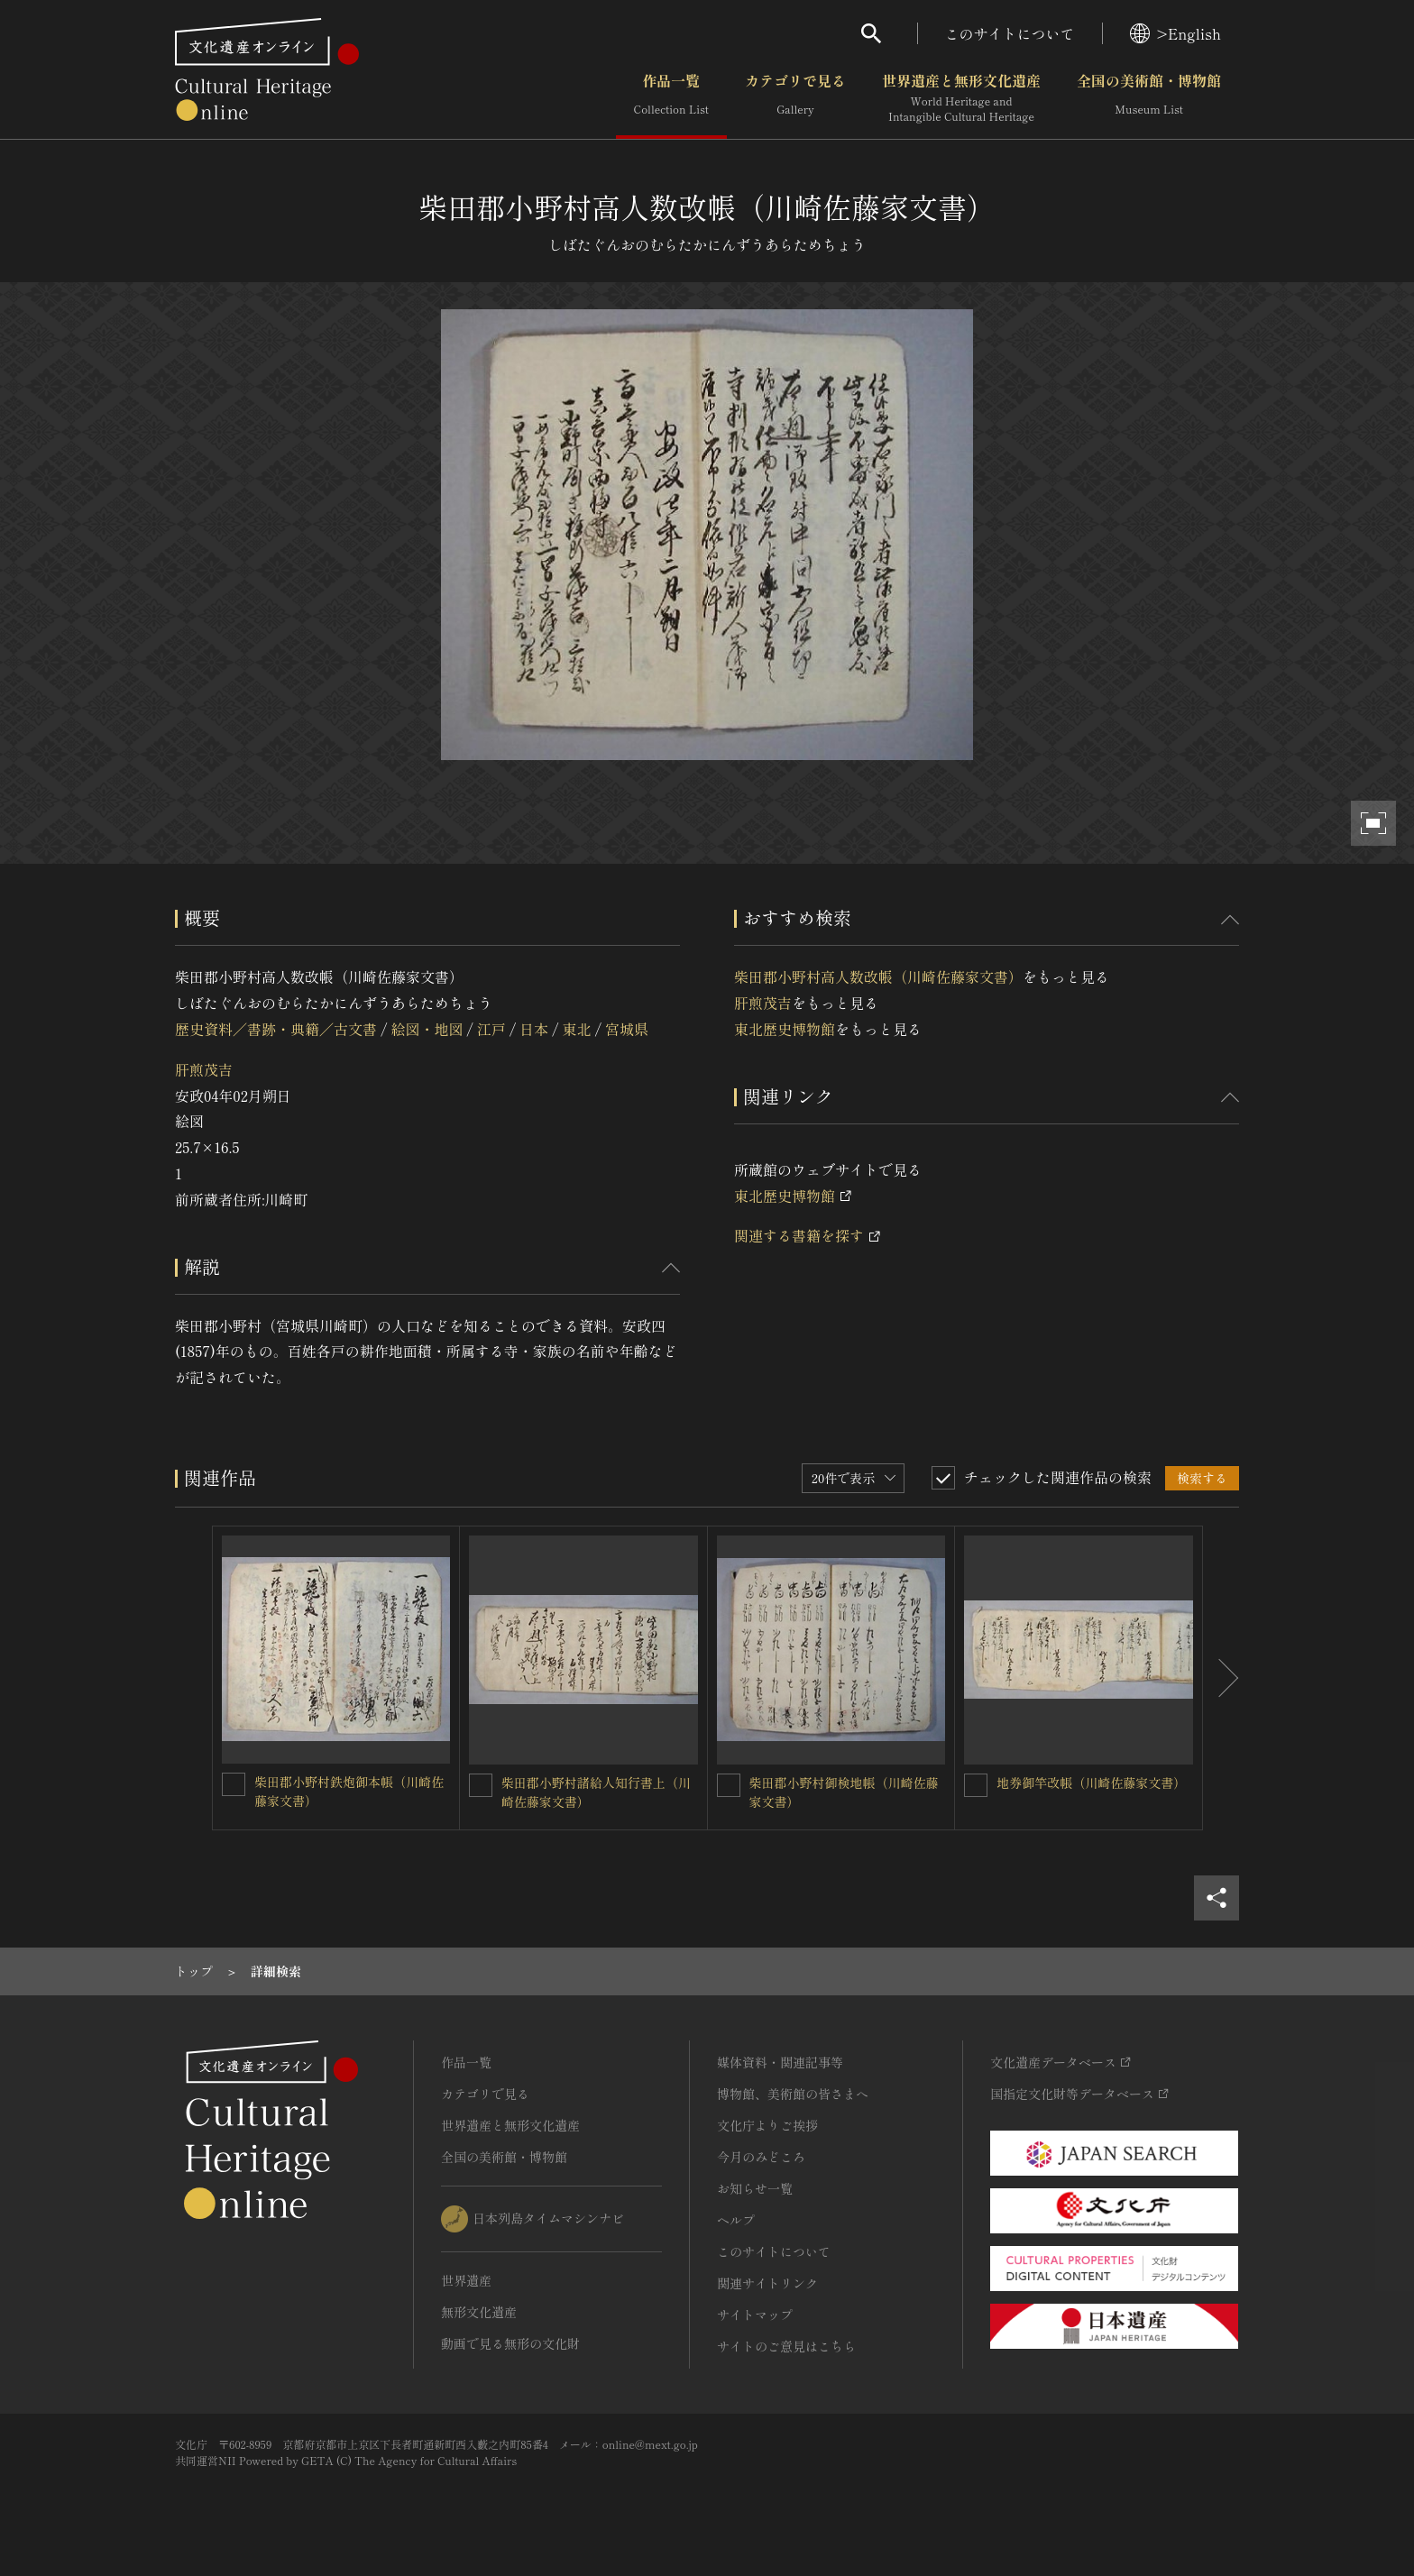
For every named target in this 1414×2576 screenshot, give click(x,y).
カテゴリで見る (795, 98)
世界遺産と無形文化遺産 (961, 98)
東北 (577, 1029)
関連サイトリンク (767, 2283)
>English (1175, 33)
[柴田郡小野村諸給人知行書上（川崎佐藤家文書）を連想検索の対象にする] (480, 1785)
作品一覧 (671, 98)
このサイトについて (1010, 33)
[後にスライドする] (1221, 1678)
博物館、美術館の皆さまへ (792, 2094)
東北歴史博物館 (784, 1029)
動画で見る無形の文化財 (510, 2343)
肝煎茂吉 (204, 1069)
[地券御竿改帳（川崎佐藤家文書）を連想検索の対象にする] (975, 1785)
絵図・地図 (426, 1029)
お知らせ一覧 (755, 2188)
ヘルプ (736, 2220)
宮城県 (626, 1029)
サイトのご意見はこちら (786, 2346)
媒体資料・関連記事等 (780, 2062)
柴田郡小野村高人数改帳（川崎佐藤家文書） (878, 976)
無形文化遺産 (479, 2312)
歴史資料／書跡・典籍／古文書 (276, 1029)
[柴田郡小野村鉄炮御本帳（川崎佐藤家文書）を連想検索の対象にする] (233, 1784)
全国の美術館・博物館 (1149, 98)
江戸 (491, 1029)
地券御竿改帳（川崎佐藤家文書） (1091, 1783)
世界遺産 (466, 2280)
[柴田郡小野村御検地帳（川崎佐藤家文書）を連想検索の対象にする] (728, 1785)
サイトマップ (755, 2315)
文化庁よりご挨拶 (767, 2125)
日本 (533, 1029)
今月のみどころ (761, 2157)
